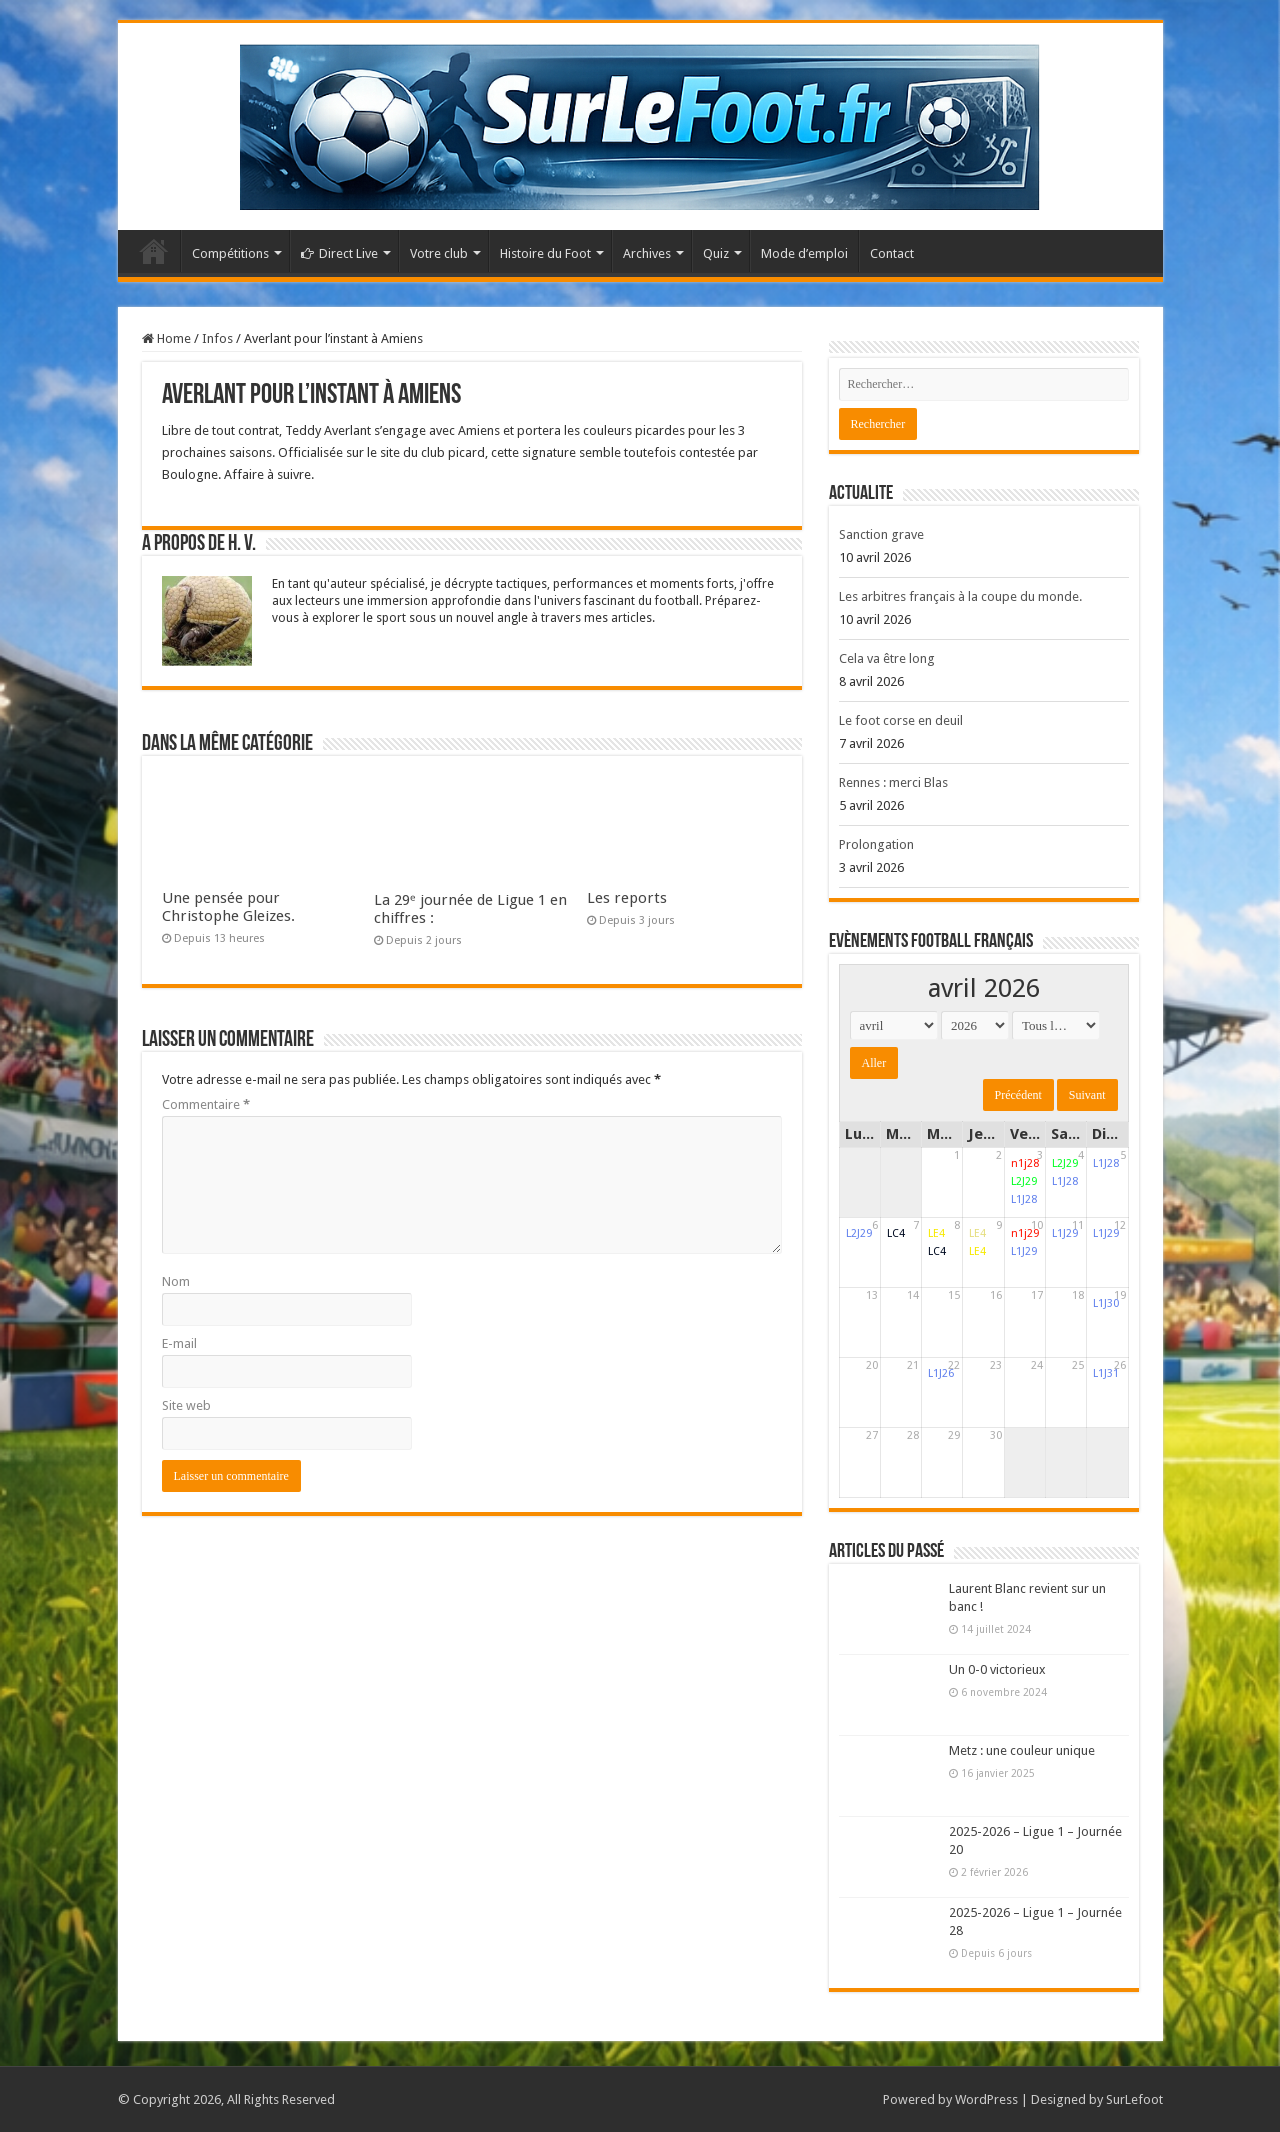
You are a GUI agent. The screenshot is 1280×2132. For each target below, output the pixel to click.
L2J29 (1024, 1181)
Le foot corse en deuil (901, 720)
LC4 (896, 1233)
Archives (647, 253)
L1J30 (1106, 1303)
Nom (176, 1281)
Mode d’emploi (804, 253)
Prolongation (876, 844)
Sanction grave (881, 534)
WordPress (986, 2099)
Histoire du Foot (545, 253)
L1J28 (1024, 1199)
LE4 (936, 1233)
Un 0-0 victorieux (997, 1669)
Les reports (627, 898)
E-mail (179, 1343)
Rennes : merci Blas (893, 782)
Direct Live (339, 253)
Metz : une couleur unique (1022, 1750)
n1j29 (1025, 1233)
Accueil (154, 251)
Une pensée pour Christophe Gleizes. (228, 907)
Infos (217, 338)
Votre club (439, 253)
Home (166, 338)
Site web (186, 1405)
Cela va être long (887, 658)
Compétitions (230, 253)
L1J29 (1024, 1251)
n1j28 (1025, 1163)
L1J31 (1106, 1373)
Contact (892, 253)
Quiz (716, 253)
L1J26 (941, 1373)
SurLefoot (1134, 2099)
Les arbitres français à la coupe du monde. (960, 596)
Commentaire (206, 1104)
